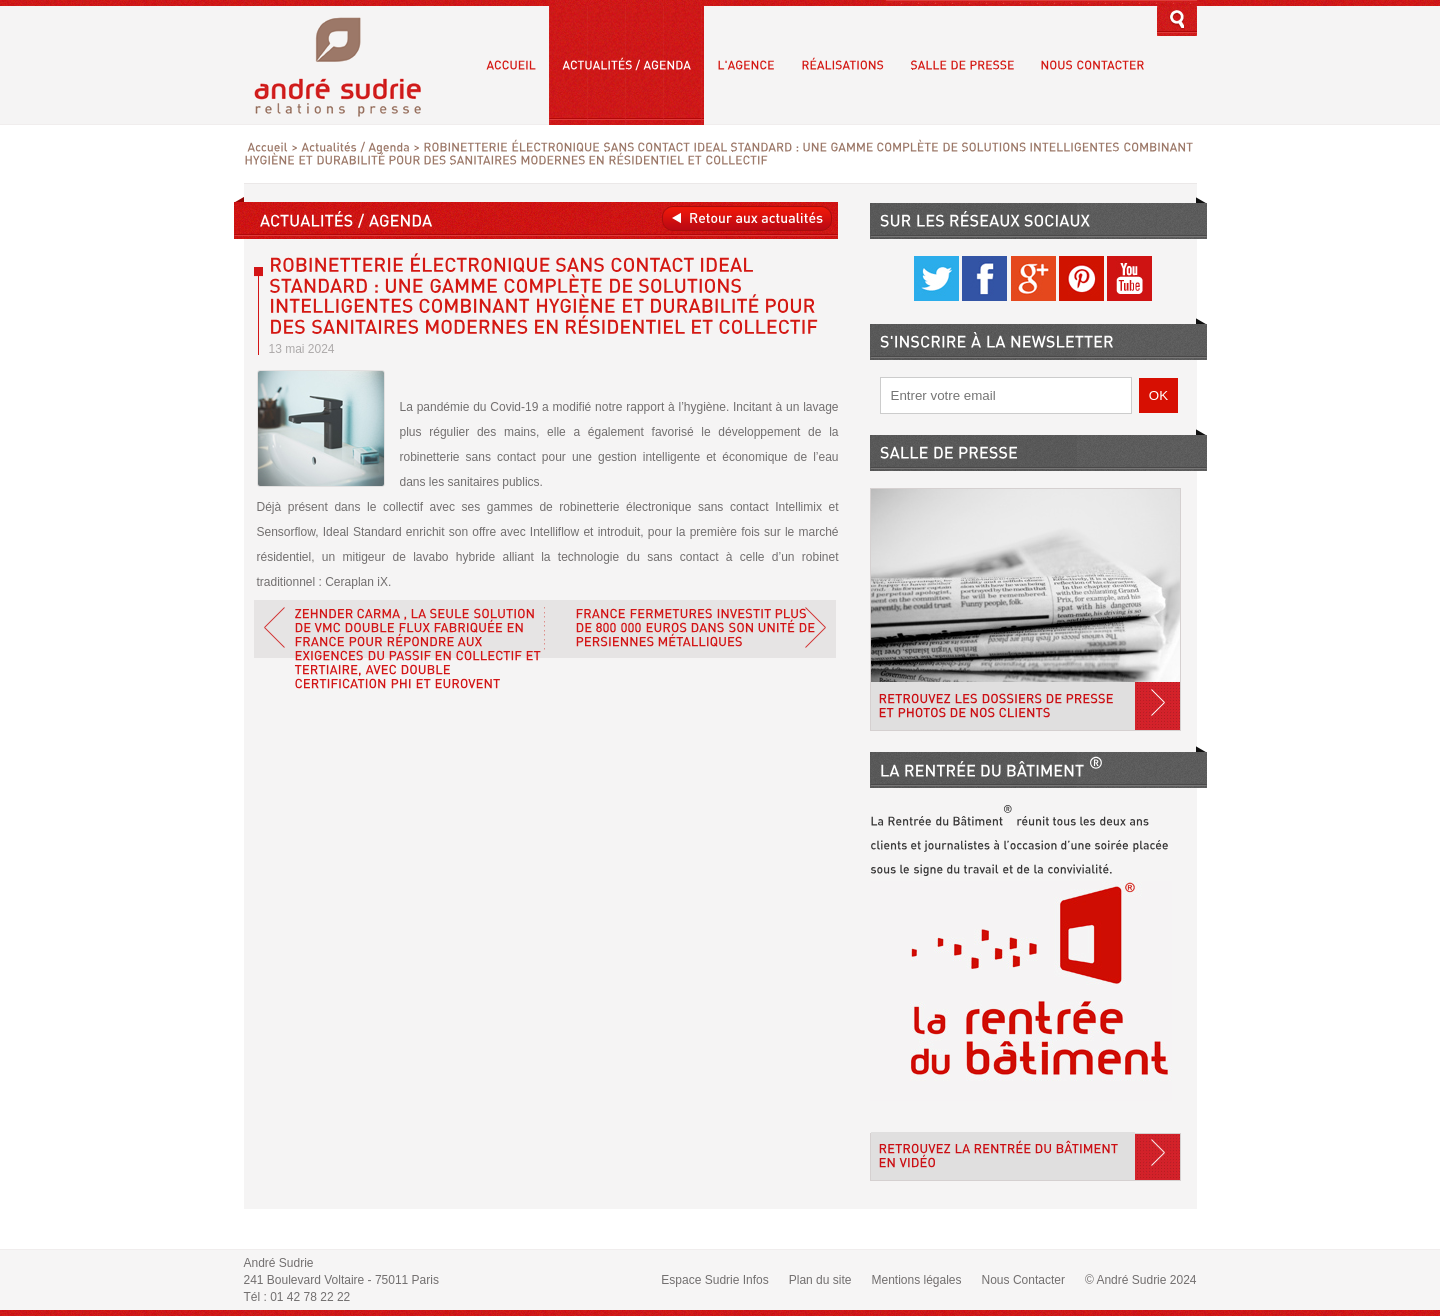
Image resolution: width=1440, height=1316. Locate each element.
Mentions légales (916, 1280)
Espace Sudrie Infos (714, 1280)
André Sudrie (348, 64)
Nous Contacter (1023, 1280)
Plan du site (820, 1280)
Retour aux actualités (747, 218)
